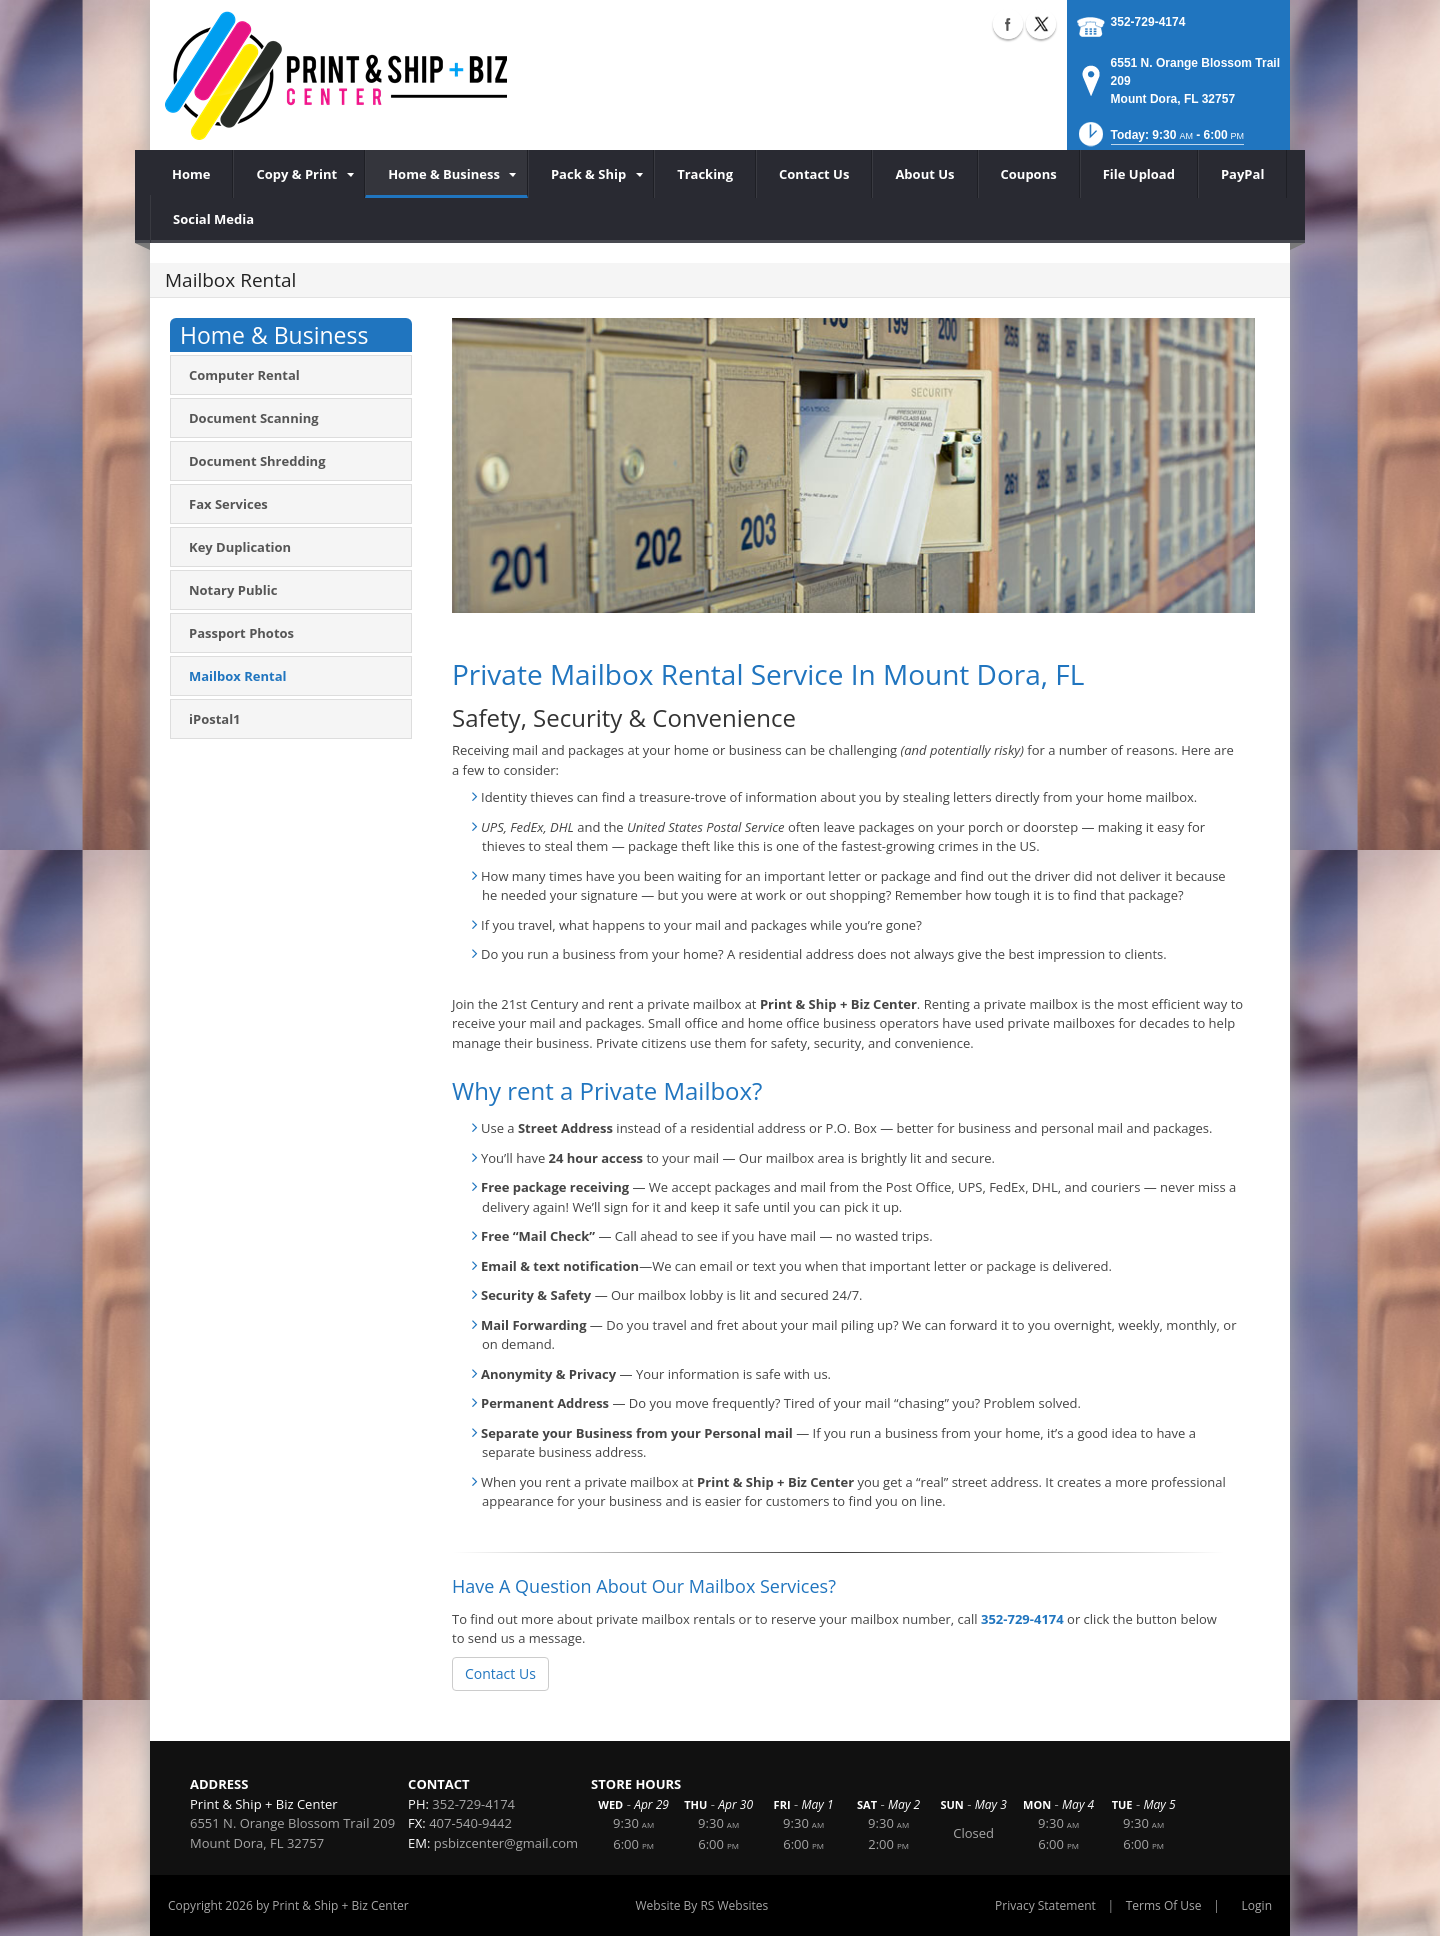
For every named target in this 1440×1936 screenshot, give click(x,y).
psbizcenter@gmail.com (506, 1843)
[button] (1159, 140)
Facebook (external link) (1008, 24)
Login (1257, 1905)
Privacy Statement (1045, 1905)
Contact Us (500, 1673)
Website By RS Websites (702, 1905)
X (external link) (1041, 24)
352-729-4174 (1148, 22)
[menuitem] (299, 174)
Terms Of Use (1164, 1905)
